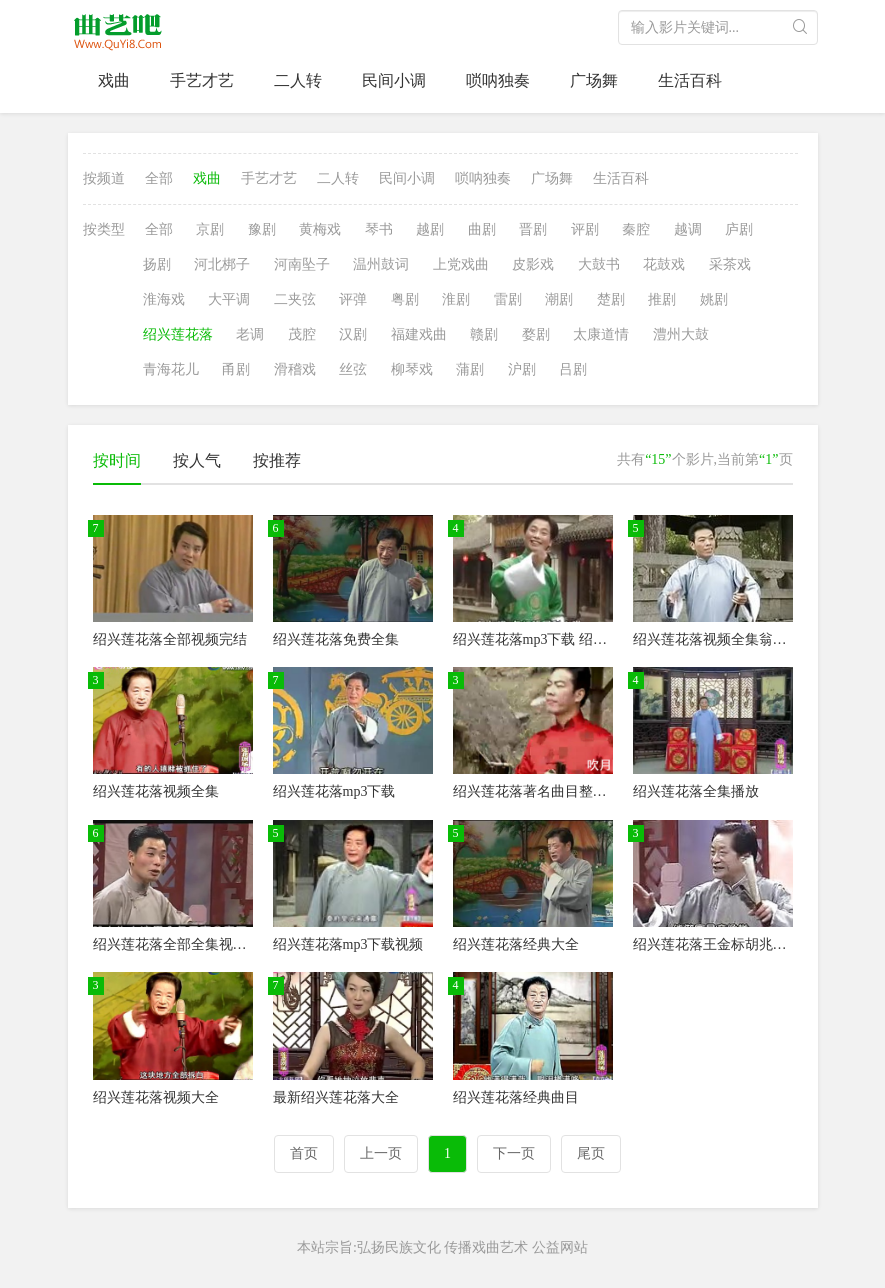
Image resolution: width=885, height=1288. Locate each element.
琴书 (379, 229)
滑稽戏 (295, 369)
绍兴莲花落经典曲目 (516, 1097)
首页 (304, 1153)
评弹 (353, 299)
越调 (688, 229)
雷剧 (508, 299)
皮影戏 (533, 264)
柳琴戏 (412, 369)
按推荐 (277, 460)
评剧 (585, 229)
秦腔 (636, 229)
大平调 (229, 299)
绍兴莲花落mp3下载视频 (348, 944)
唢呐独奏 (498, 80)
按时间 (117, 460)
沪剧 (522, 369)
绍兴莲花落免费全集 (336, 639)
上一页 (381, 1153)
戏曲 (114, 80)
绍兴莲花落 (178, 334)
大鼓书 (599, 264)
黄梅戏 (320, 229)
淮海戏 (164, 299)
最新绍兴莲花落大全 (336, 1097)
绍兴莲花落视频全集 (156, 791)
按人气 (197, 460)
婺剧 (536, 334)
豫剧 (262, 229)
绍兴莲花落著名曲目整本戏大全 (551, 791)
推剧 (662, 299)
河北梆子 (222, 264)
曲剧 (482, 229)
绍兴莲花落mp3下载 (334, 791)
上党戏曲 (461, 264)
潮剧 (559, 299)
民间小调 (394, 80)
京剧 (210, 229)
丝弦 (353, 369)
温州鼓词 (381, 264)
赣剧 (484, 334)
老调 (250, 334)
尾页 (591, 1153)
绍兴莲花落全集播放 (696, 791)
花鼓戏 (664, 264)
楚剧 (611, 299)
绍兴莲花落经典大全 (516, 944)
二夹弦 (295, 299)
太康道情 (601, 334)
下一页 (514, 1153)
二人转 (298, 80)
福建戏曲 (419, 334)
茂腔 (302, 334)
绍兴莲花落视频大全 (156, 1097)
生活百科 (690, 80)
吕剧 (573, 369)
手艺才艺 (202, 80)
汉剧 (353, 334)
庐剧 (739, 229)
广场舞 (594, 80)
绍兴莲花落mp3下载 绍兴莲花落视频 (565, 639)
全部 (159, 178)
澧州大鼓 (681, 334)
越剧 (430, 229)
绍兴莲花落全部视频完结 (170, 639)
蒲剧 (470, 369)
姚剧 (714, 299)
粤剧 (405, 299)
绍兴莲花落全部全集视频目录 (184, 944)
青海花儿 (171, 369)
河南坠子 (302, 264)
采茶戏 (730, 264)
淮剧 (456, 299)
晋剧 (533, 229)
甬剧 (236, 369)
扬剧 (157, 264)
